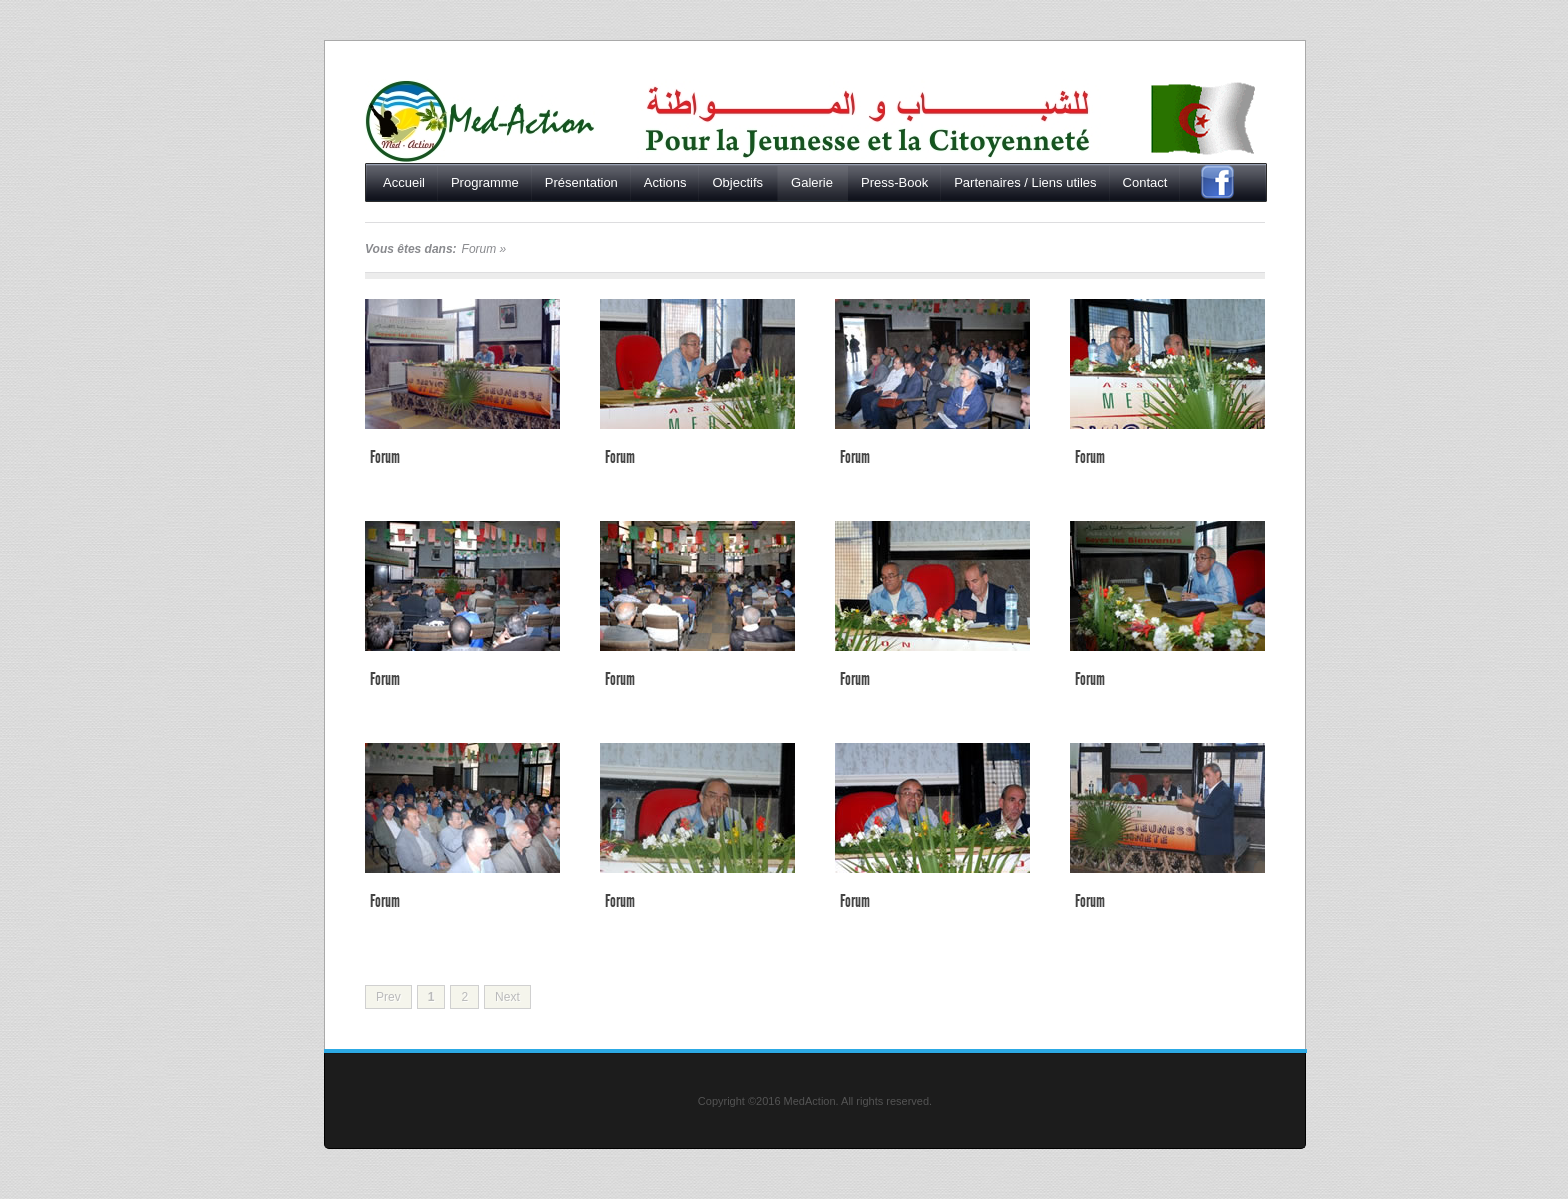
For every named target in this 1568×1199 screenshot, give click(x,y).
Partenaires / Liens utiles (1025, 182)
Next (507, 997)
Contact (1145, 182)
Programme (485, 182)
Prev (388, 997)
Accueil (480, 121)
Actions (665, 182)
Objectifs (737, 182)
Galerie (812, 182)
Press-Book (894, 182)
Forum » (484, 249)
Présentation (581, 182)
